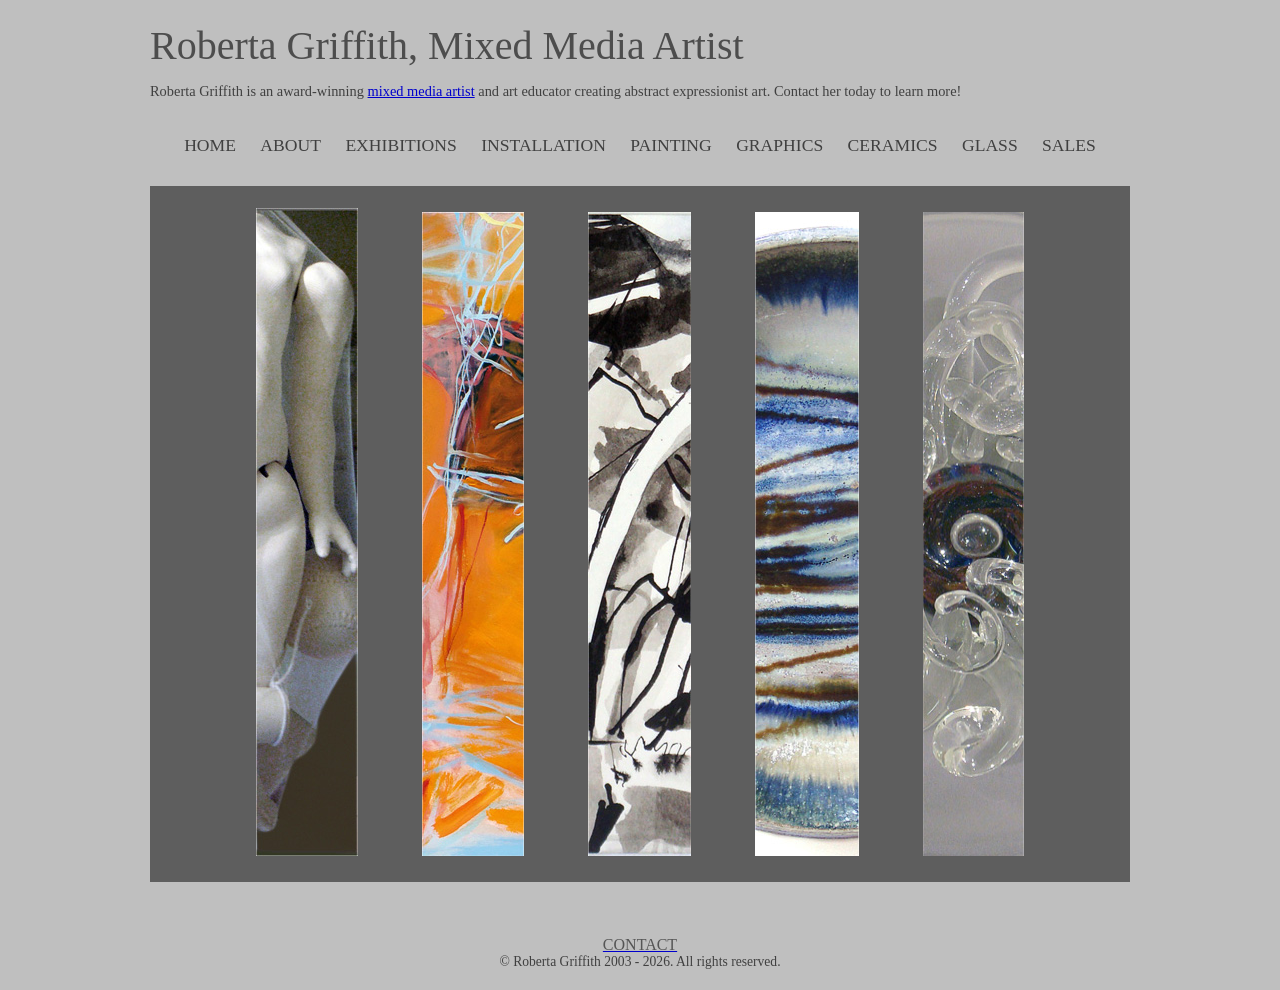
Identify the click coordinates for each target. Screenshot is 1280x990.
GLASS (990, 145)
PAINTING (670, 145)
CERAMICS (893, 145)
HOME (210, 145)
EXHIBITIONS (400, 145)
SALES (1069, 145)
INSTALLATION (543, 145)
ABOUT (290, 145)
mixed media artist (421, 91)
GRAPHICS (779, 145)
